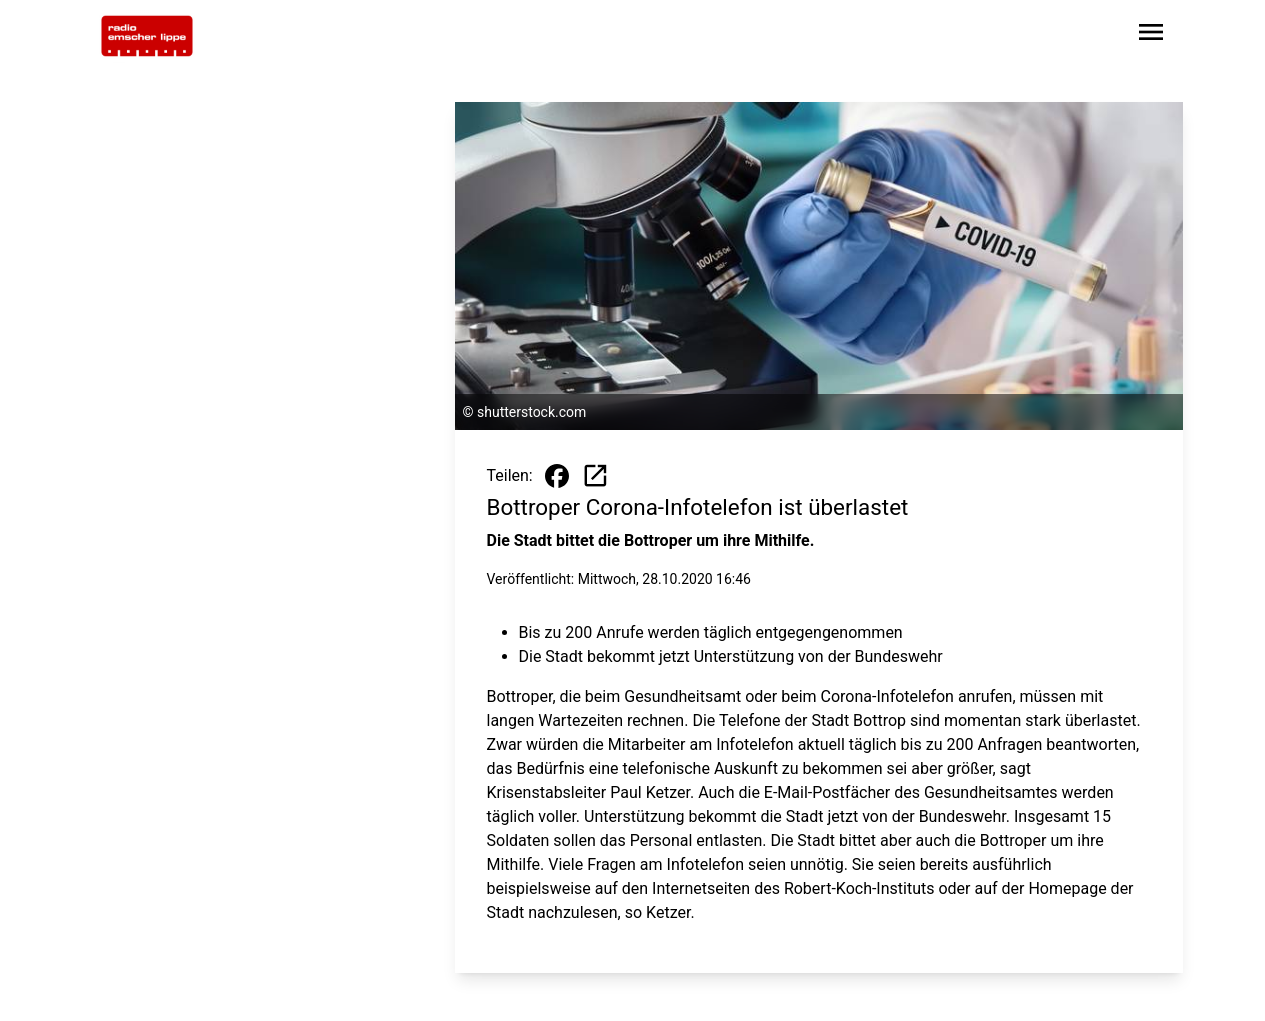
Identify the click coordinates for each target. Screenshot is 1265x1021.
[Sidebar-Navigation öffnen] (1151, 35)
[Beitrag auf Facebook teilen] (557, 476)
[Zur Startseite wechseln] (147, 36)
